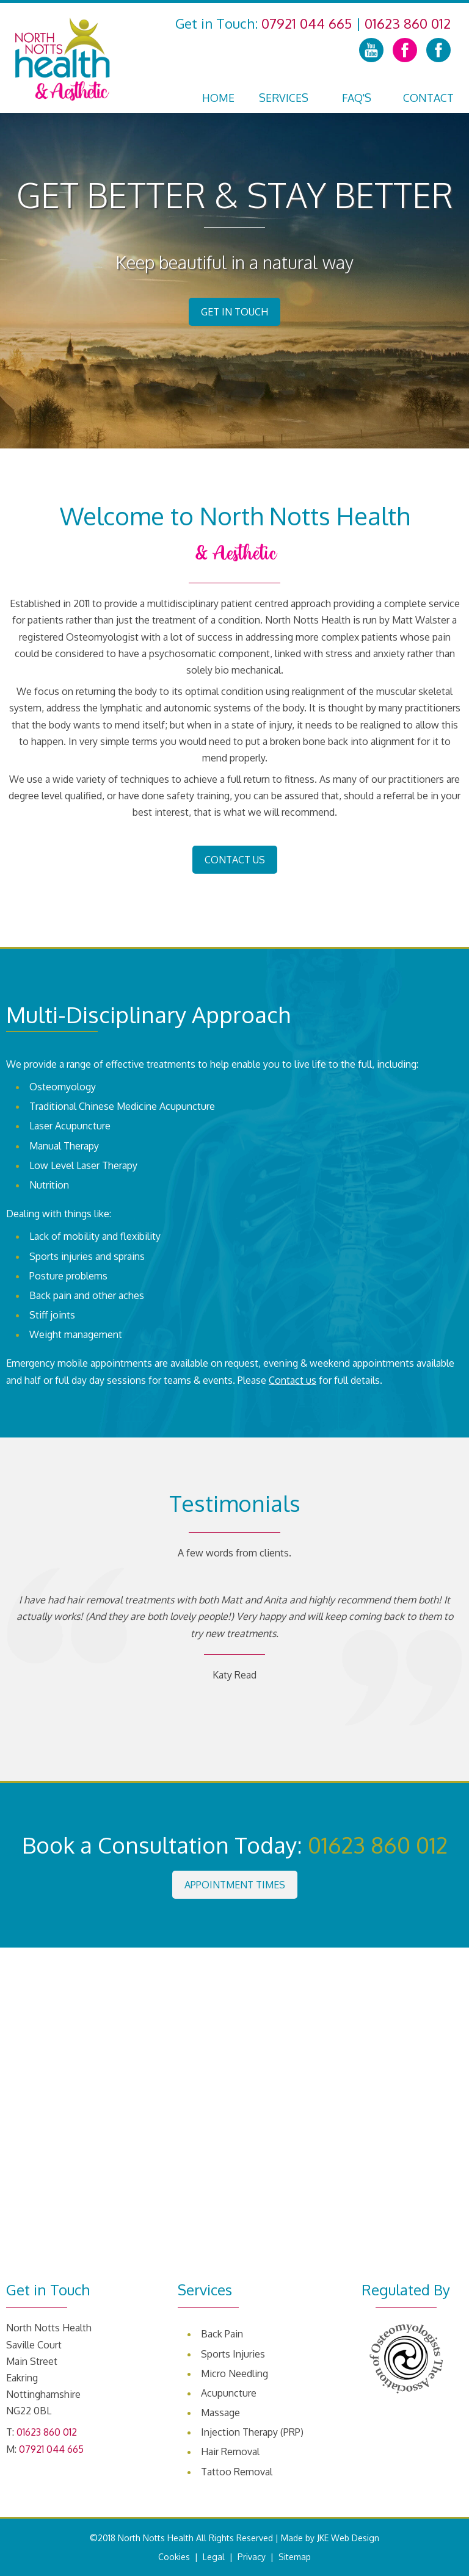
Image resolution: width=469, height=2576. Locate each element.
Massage (220, 2412)
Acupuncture (228, 2393)
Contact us (292, 1380)
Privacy (252, 2557)
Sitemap (294, 2557)
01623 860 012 (408, 23)
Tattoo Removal (236, 2472)
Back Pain (222, 2334)
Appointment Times (234, 1885)
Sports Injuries (233, 2354)
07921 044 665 (306, 23)
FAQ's (356, 97)
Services (283, 97)
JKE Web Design (348, 2538)
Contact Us (235, 860)
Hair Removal (230, 2451)
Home (218, 97)
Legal (214, 2557)
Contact (428, 97)
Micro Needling (234, 2373)
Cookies (174, 2557)
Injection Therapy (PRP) (252, 2432)
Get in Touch (234, 312)
